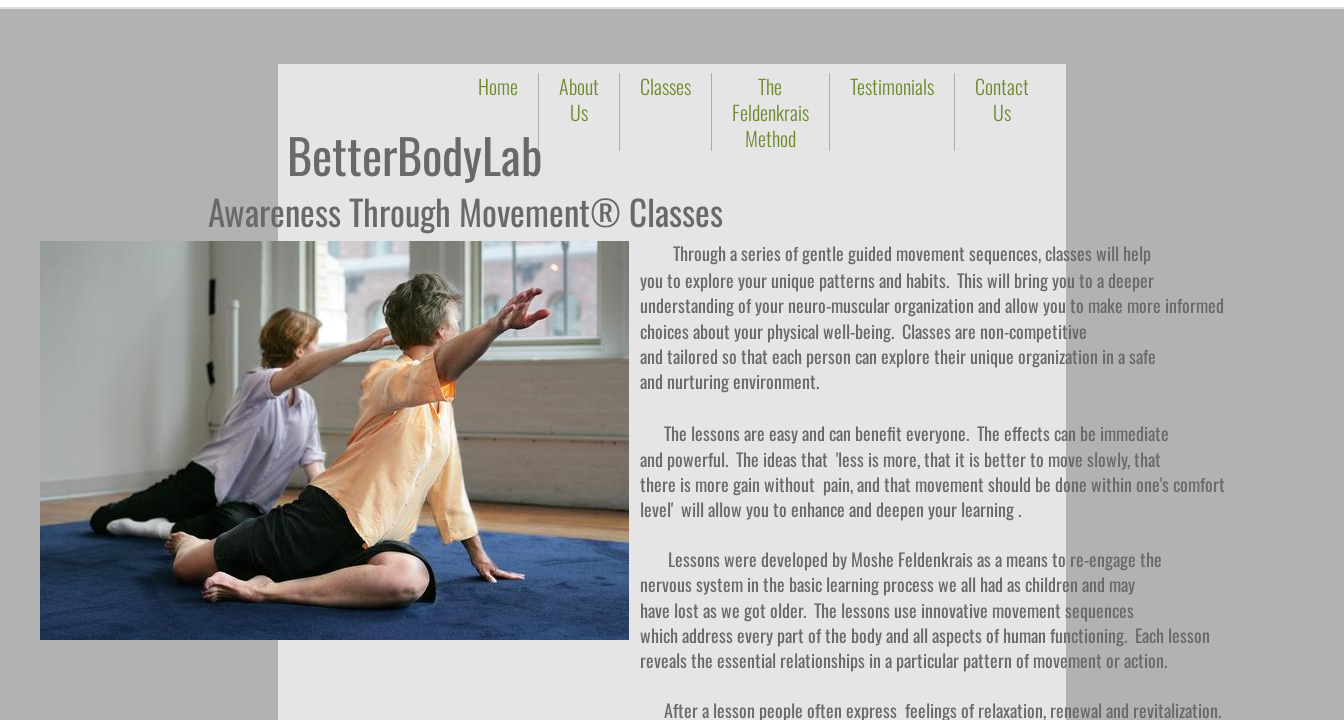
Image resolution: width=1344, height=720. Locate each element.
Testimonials (892, 86)
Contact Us (1002, 99)
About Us (579, 99)
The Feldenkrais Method (770, 112)
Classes (665, 86)
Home (498, 86)
